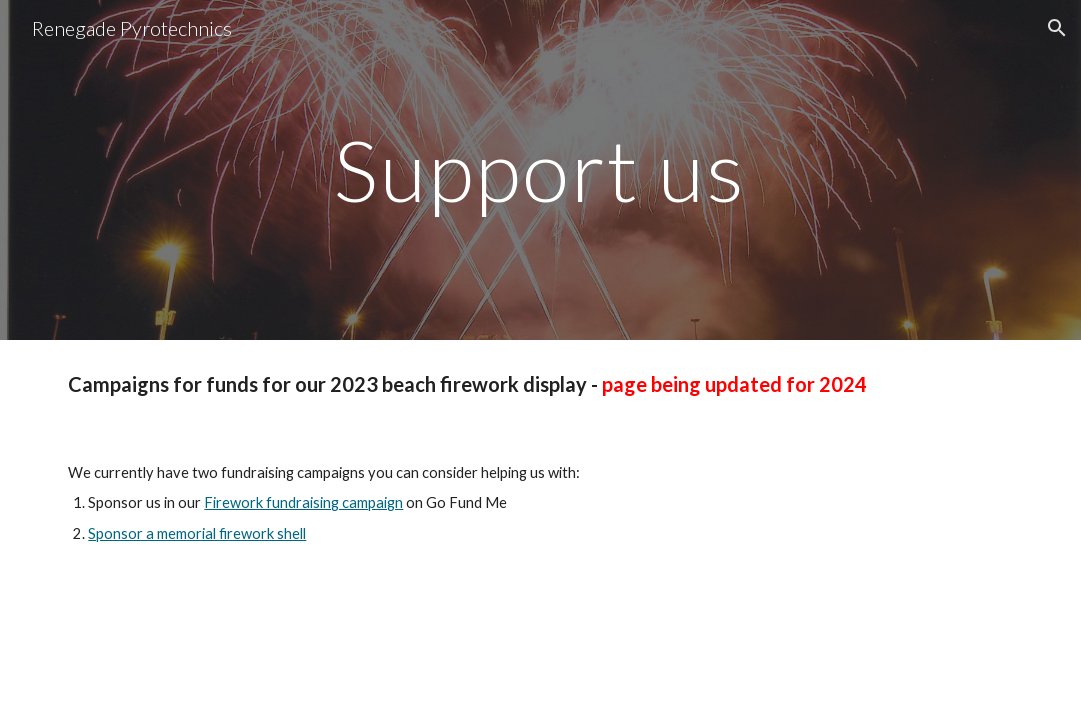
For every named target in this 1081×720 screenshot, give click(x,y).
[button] (1057, 28)
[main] (540, 169)
